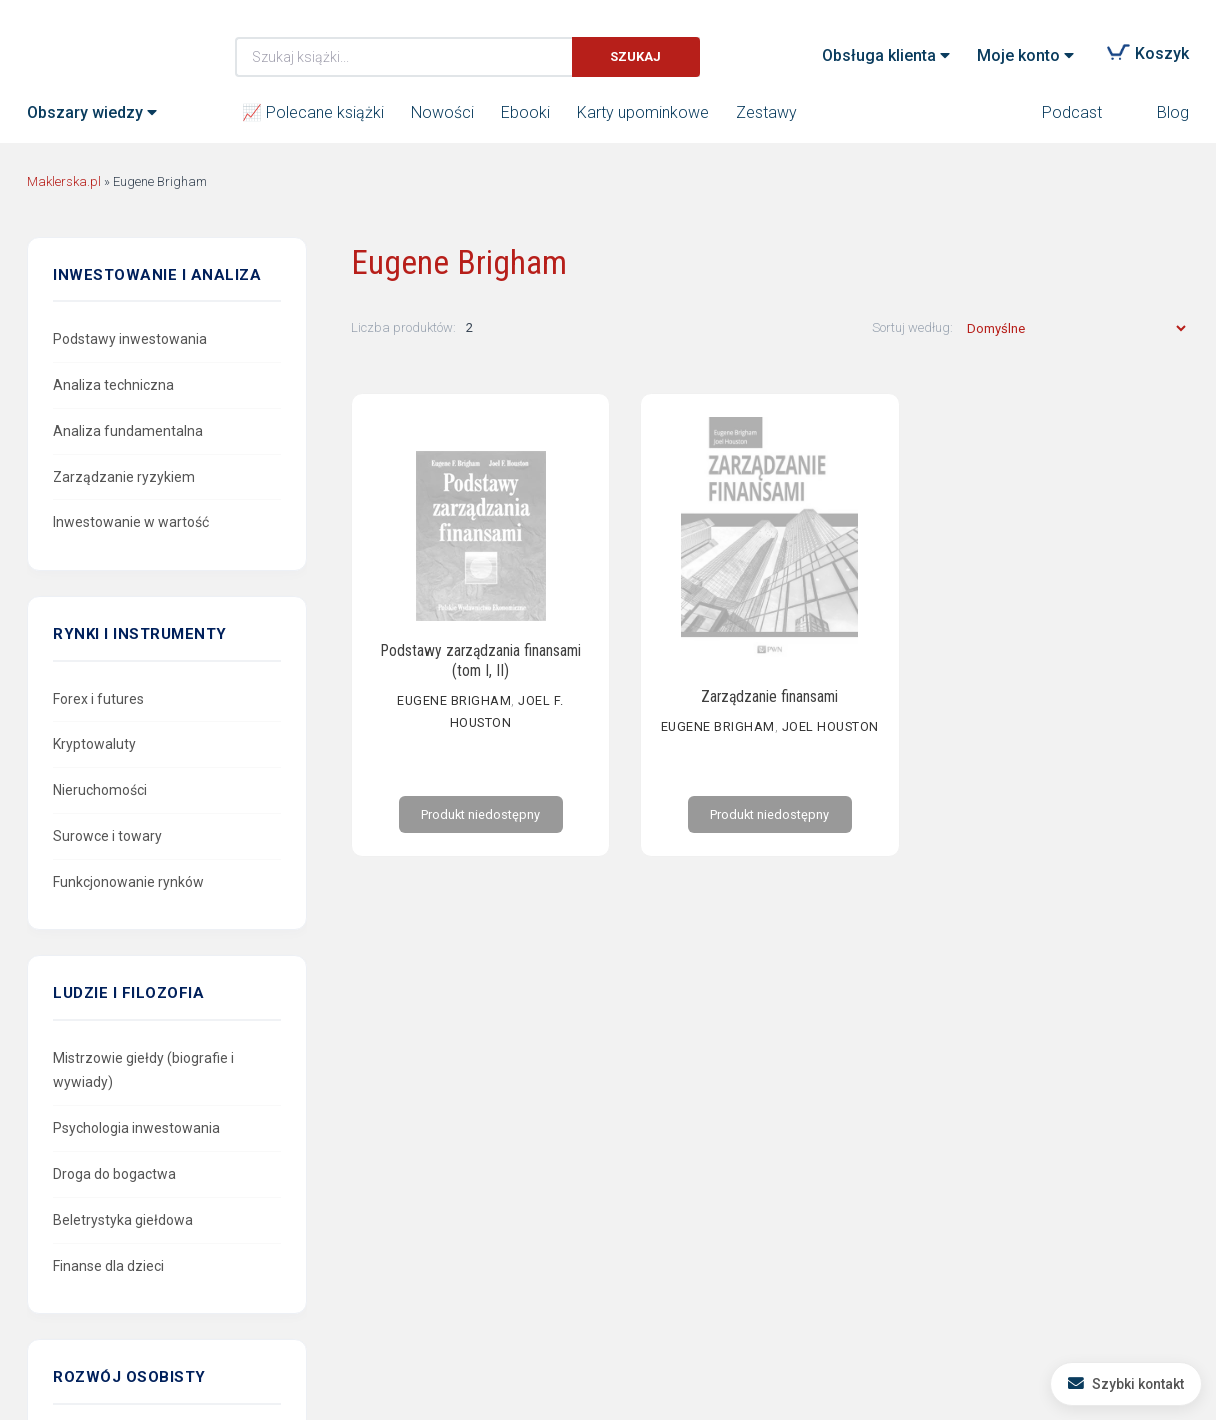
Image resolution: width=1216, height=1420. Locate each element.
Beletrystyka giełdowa (123, 1220)
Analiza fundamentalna (128, 431)
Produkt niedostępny (480, 839)
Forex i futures (98, 699)
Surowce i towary (107, 836)
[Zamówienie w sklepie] (1076, 328)
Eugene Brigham (453, 713)
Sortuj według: (914, 327)
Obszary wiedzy (85, 112)
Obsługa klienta (879, 55)
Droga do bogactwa (114, 1174)
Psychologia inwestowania (136, 1128)
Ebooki (525, 112)
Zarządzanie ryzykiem (124, 477)
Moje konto (1018, 55)
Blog (1173, 112)
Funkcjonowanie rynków (128, 882)
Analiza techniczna (113, 385)
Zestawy (766, 112)
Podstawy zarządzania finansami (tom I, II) (480, 674)
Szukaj (635, 56)
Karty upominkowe (643, 112)
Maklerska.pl (99, 41)
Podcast (1072, 112)
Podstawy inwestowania (130, 339)
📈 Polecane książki (313, 112)
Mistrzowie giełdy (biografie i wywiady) (143, 1070)
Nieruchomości (100, 790)
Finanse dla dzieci (108, 1266)
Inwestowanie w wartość (131, 522)
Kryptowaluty (94, 744)
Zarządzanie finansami (770, 698)
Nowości (442, 112)
